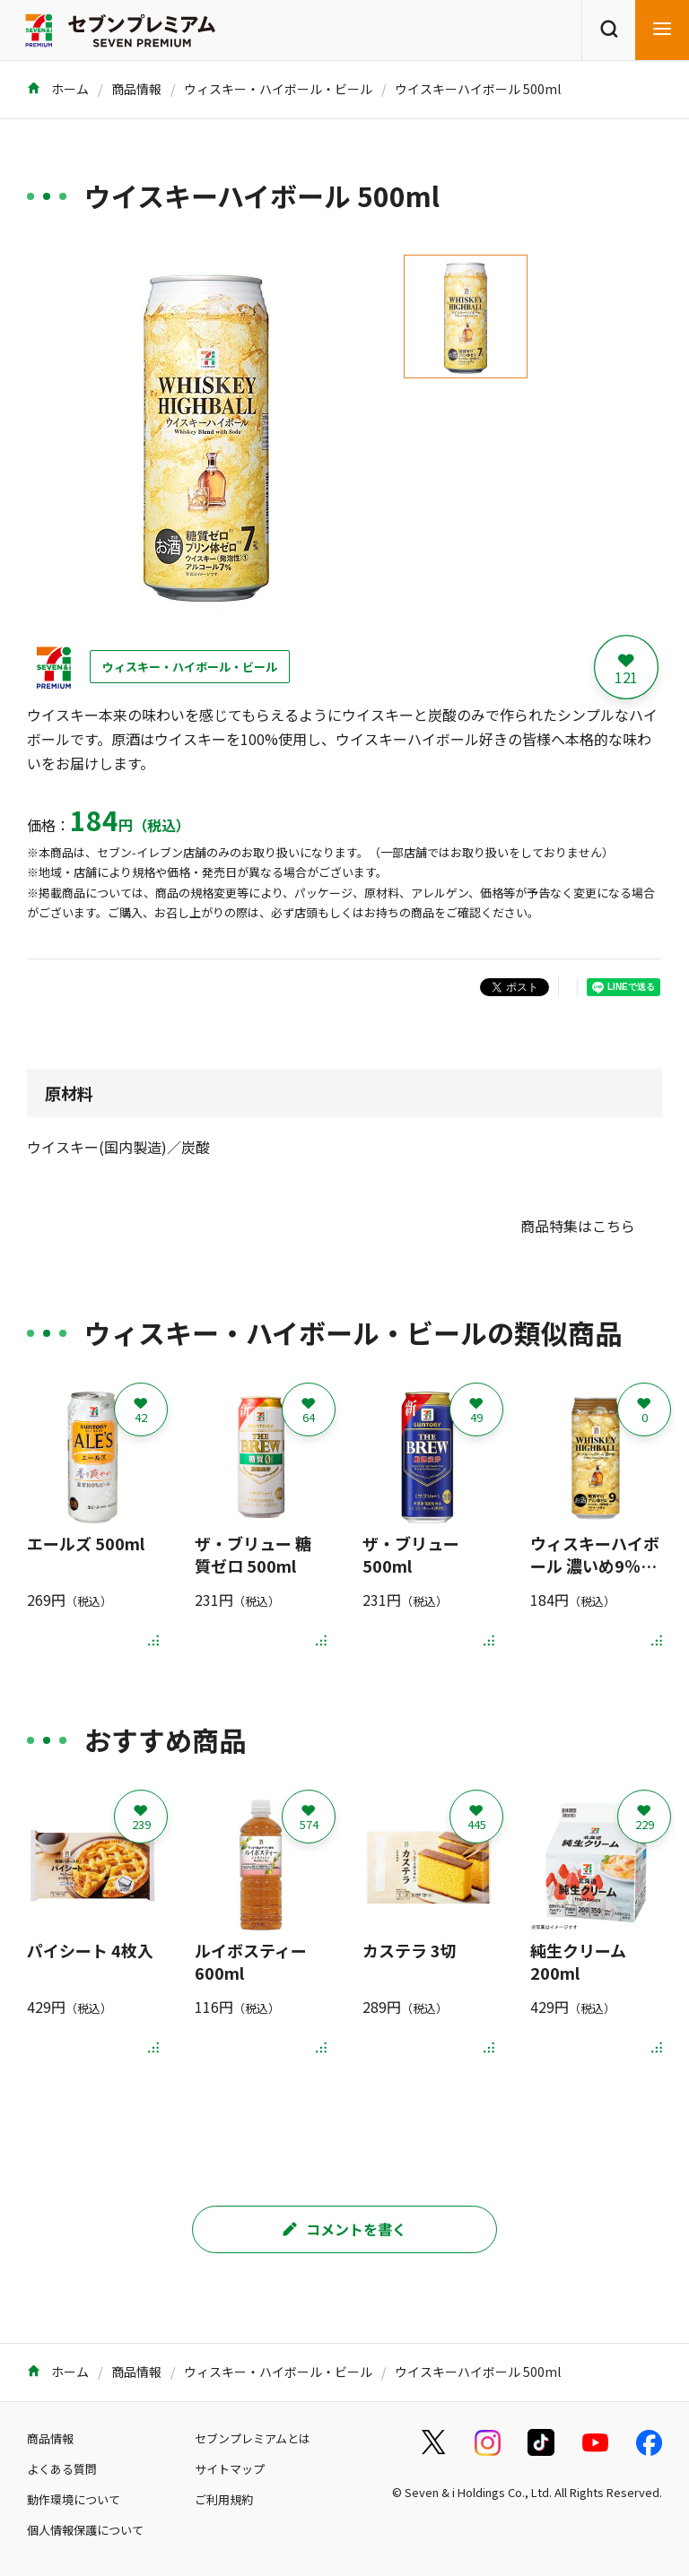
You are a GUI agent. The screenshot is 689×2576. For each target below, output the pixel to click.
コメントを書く (344, 2229)
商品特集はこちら (577, 1225)
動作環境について (73, 2499)
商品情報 (136, 89)
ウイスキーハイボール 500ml (478, 89)
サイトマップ (230, 2468)
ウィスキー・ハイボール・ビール (278, 89)
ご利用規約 (224, 2499)
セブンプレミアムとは (252, 2438)
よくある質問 (62, 2468)
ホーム (58, 89)
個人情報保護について (85, 2529)
